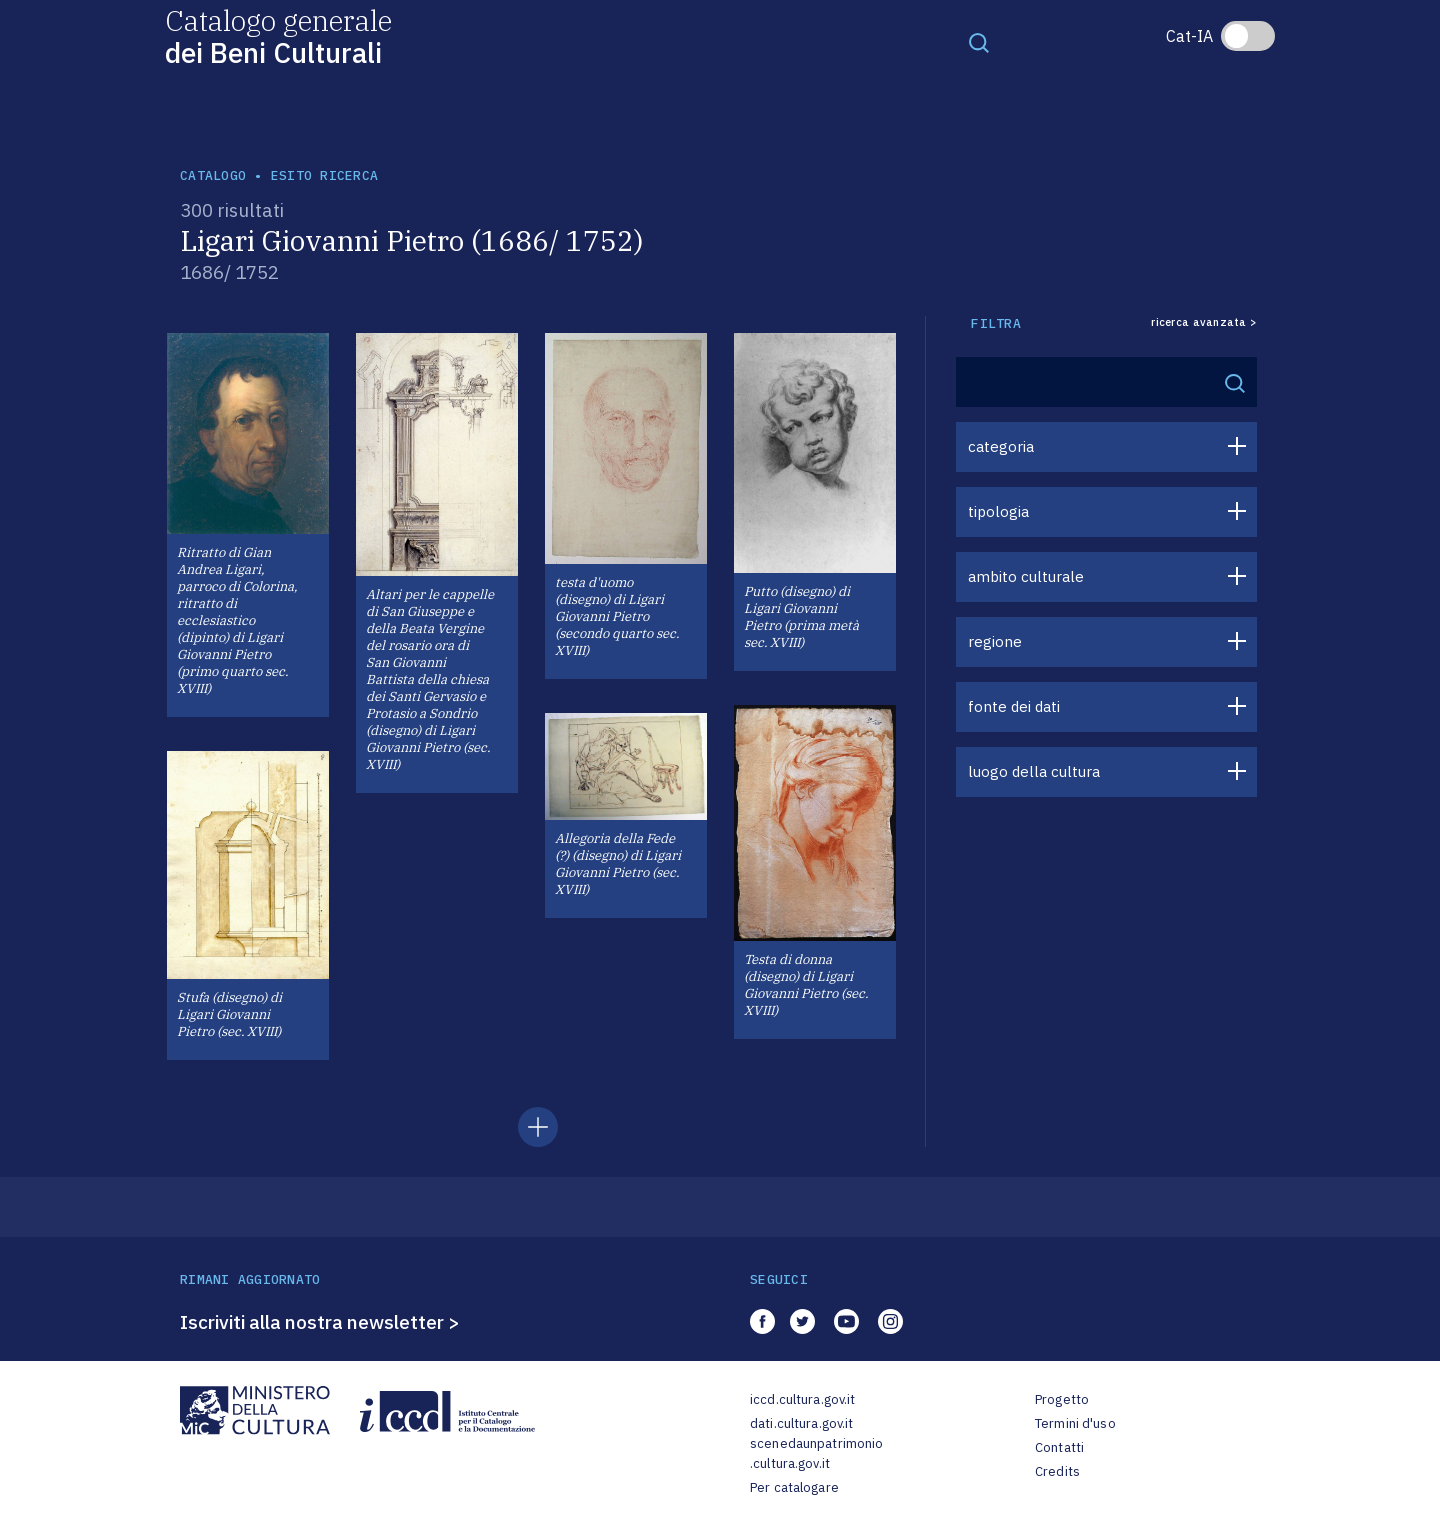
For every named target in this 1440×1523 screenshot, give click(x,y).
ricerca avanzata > (1204, 322)
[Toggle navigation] (979, 42)
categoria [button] (1001, 446)
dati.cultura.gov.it (801, 1423)
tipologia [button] (998, 511)
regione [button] (995, 641)
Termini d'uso (1075, 1423)
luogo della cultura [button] (1034, 771)
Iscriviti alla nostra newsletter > (320, 1322)
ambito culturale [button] (1026, 576)
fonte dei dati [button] (1014, 706)
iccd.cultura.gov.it (802, 1399)
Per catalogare (794, 1487)
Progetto (1062, 1399)
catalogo (213, 175)
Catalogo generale (278, 35)
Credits (1057, 1471)
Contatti (1059, 1447)
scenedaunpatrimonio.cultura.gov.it (816, 1453)
